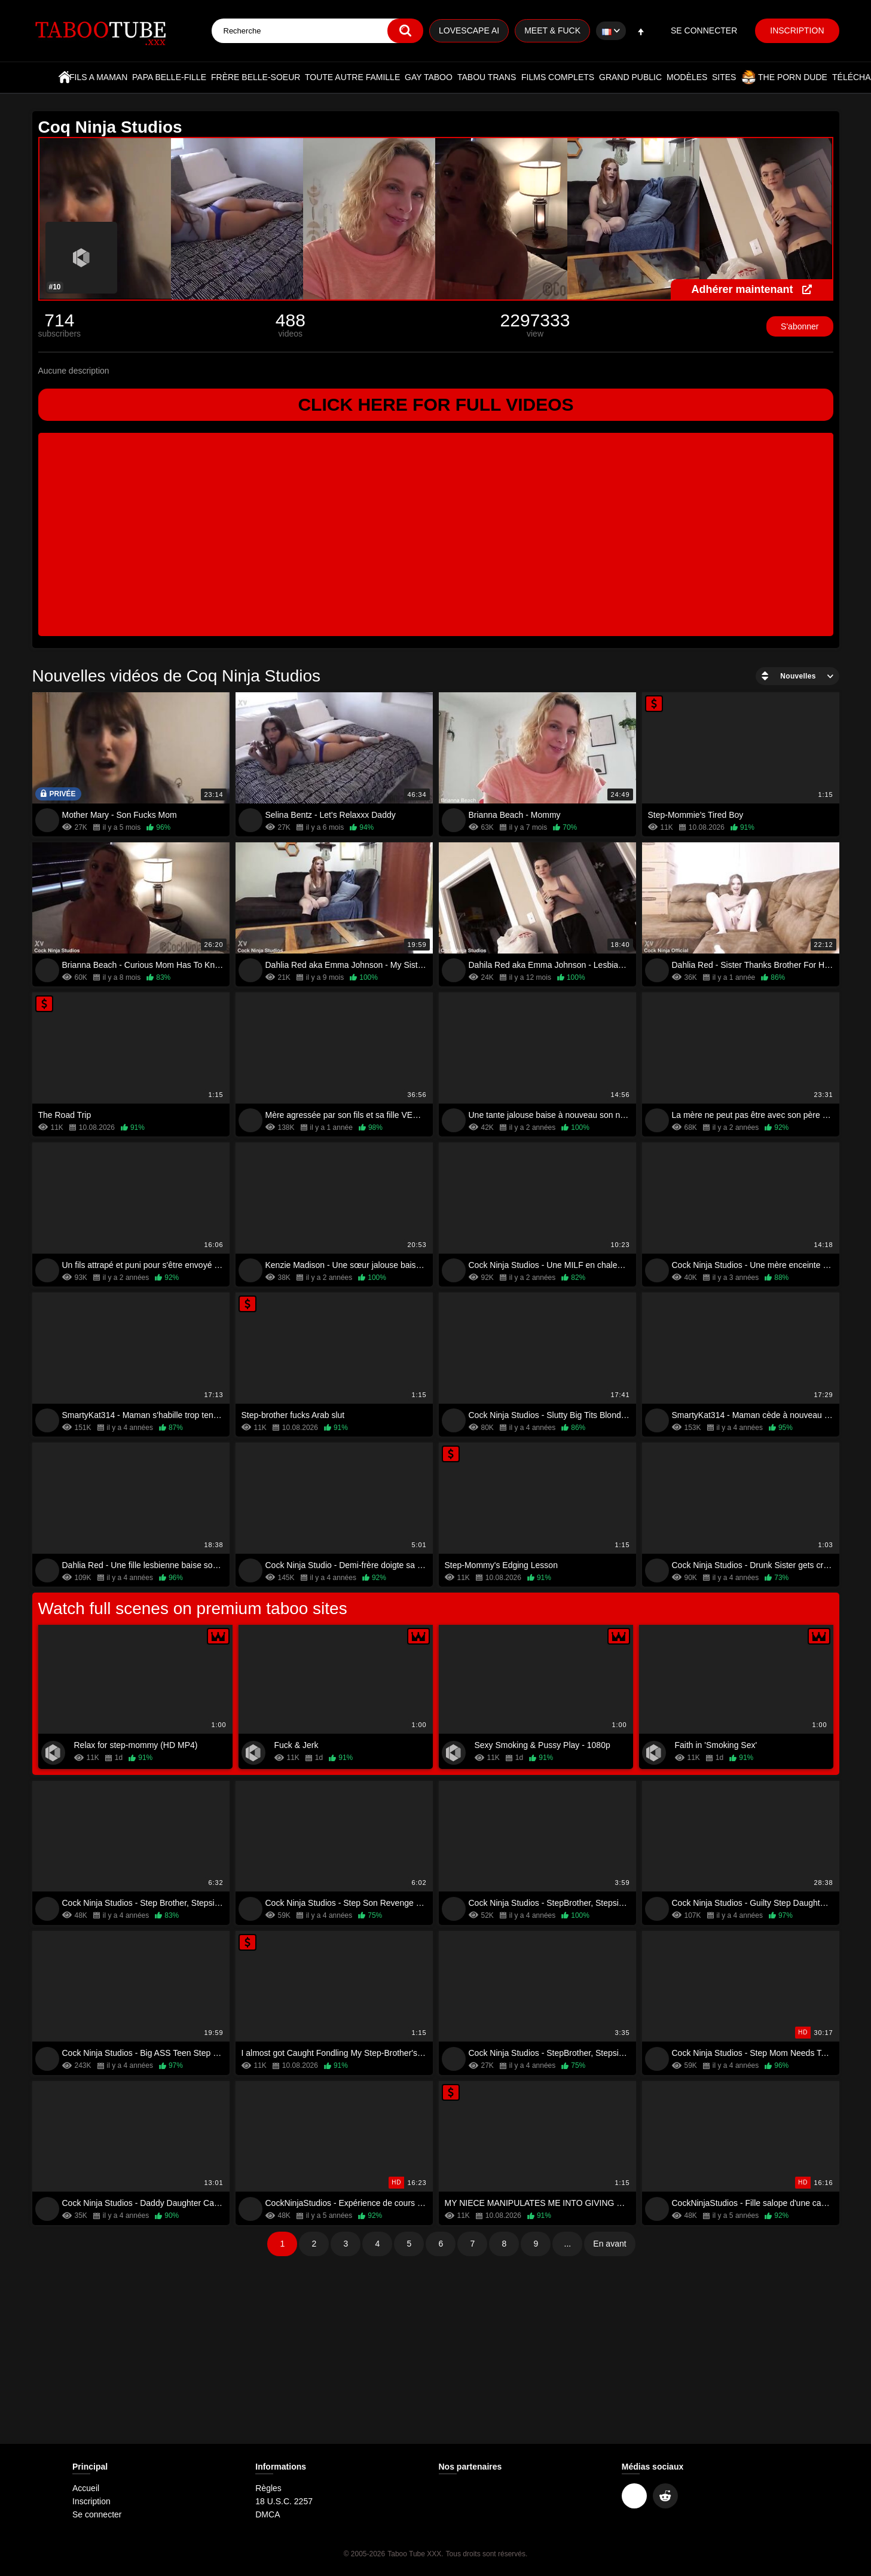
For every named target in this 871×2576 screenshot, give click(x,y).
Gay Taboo (429, 77)
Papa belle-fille (169, 77)
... (568, 2243)
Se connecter (704, 30)
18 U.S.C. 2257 (284, 2501)
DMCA (267, 2514)
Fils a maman (98, 77)
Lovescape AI (469, 30)
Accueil (64, 77)
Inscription (797, 30)
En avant (609, 2243)
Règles (268, 2488)
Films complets (557, 77)
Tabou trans (486, 77)
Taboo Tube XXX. (415, 2554)
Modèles (687, 77)
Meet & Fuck (552, 30)
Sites (724, 77)
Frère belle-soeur (255, 77)
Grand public (630, 77)
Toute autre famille (352, 77)
